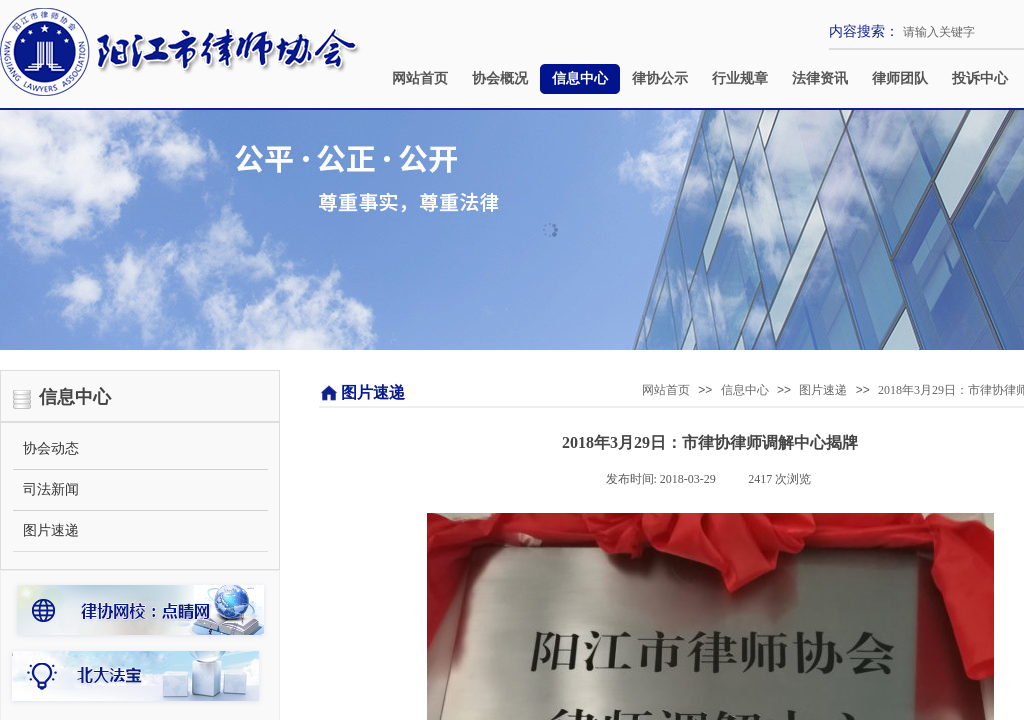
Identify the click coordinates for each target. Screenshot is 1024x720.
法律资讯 (820, 78)
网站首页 (420, 78)
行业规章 (740, 78)
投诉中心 (980, 78)
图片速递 (823, 390)
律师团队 (900, 78)
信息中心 (580, 78)
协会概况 (500, 78)
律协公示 (660, 78)
